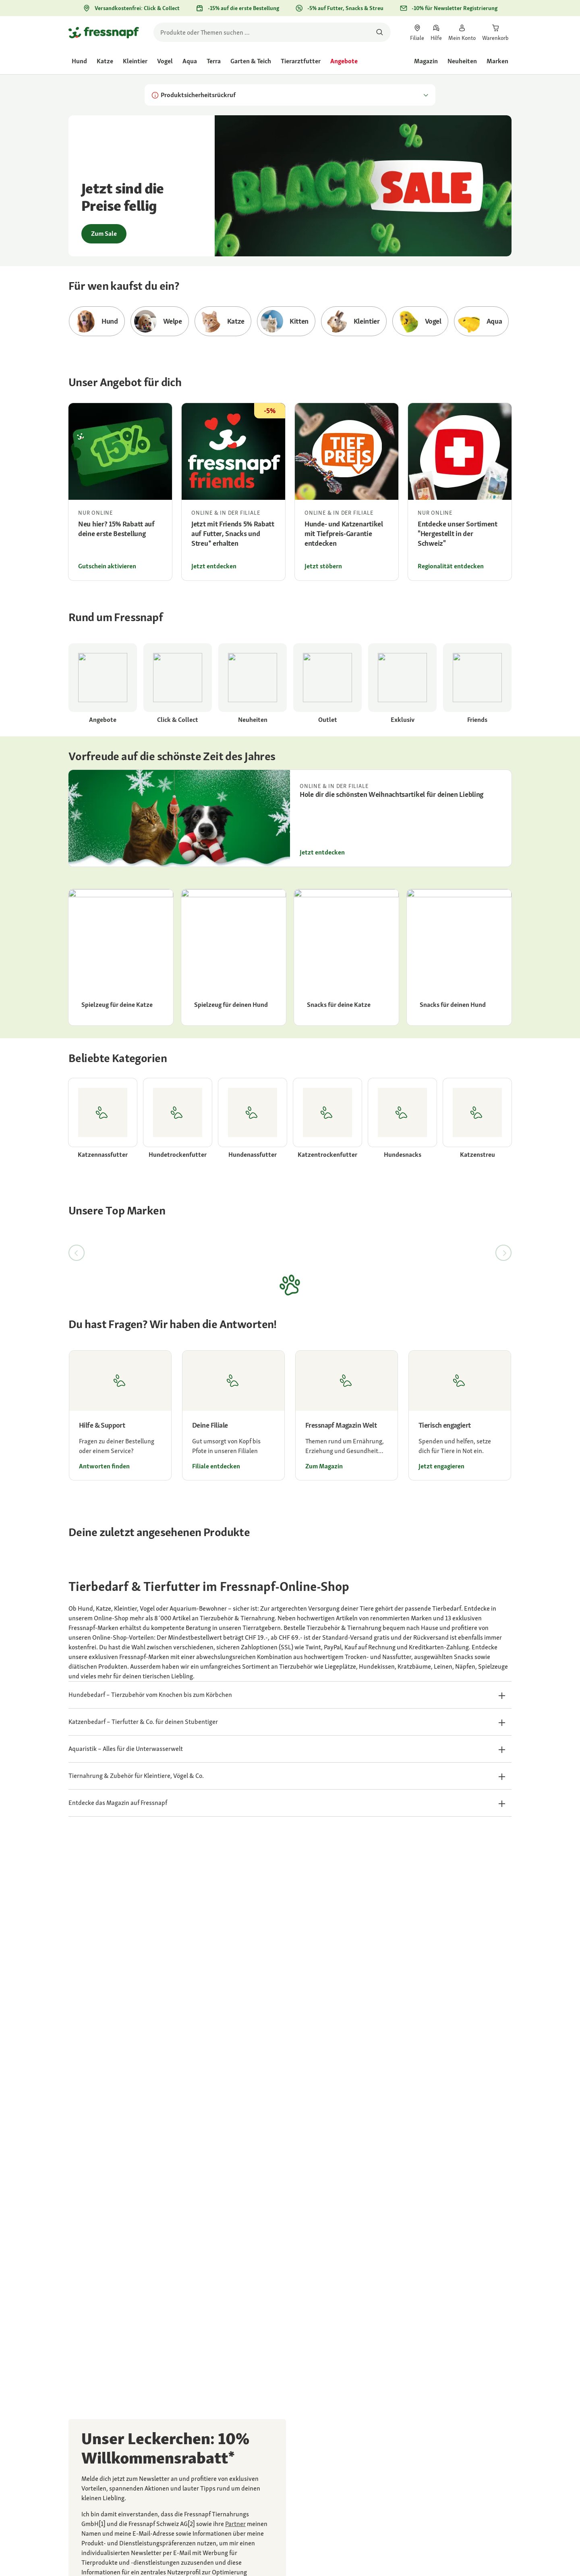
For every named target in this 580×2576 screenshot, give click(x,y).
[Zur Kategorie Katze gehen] (223, 321)
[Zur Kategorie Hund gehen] (96, 321)
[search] (272, 32)
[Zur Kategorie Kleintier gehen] (353, 321)
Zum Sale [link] (104, 233)
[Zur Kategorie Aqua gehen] (481, 321)
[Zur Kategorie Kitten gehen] (286, 321)
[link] (417, 32)
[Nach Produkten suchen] (380, 32)
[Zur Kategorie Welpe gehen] (159, 321)
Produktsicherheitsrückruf (290, 95)
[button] (290, 1695)
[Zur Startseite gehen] (103, 32)
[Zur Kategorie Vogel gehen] (420, 321)
